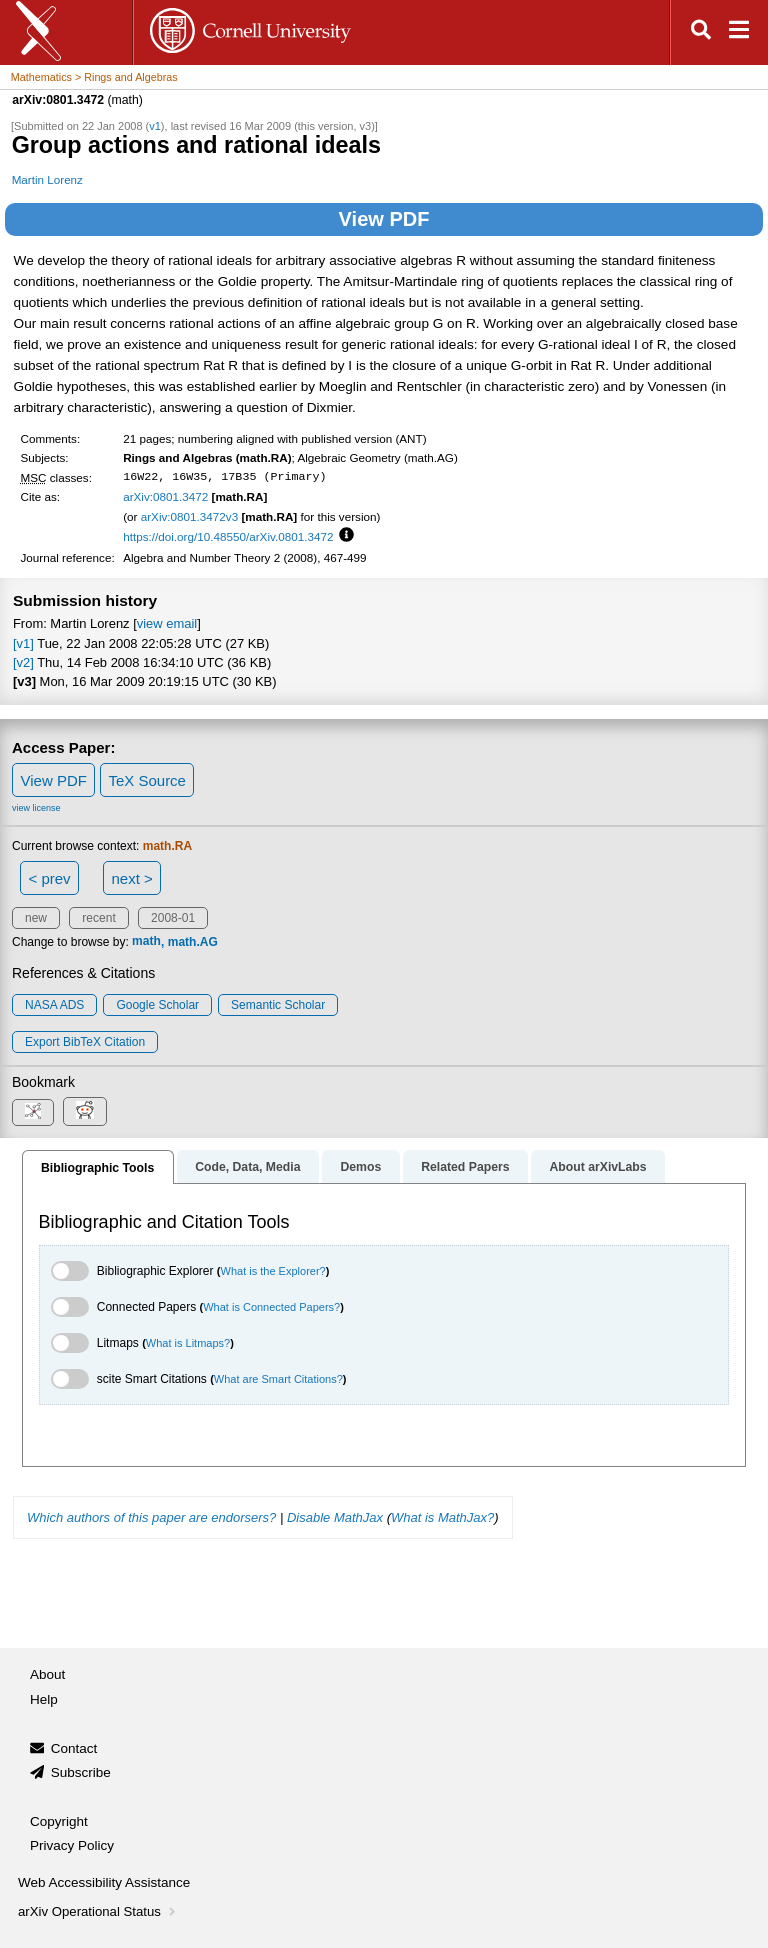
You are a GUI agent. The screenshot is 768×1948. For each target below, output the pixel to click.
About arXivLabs (597, 1167)
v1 (155, 126)
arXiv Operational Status (98, 1911)
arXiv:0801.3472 (165, 496)
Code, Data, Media (247, 1167)
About (47, 1674)
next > (131, 878)
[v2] (23, 662)
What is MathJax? (442, 1517)
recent (98, 918)
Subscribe (81, 1772)
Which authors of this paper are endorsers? (151, 1517)
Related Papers (465, 1167)
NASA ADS (54, 1005)
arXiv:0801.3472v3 (189, 516)
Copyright (59, 1821)
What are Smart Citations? (278, 1379)
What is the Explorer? (273, 1271)
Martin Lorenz (47, 179)
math (146, 942)
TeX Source (147, 780)
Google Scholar (157, 1005)
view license (36, 808)
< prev (50, 878)
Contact (74, 1748)
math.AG (193, 942)
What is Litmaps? (188, 1343)
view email (167, 623)
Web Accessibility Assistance (104, 1882)
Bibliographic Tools (97, 1168)
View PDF (384, 219)
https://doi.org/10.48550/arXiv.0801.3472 (228, 536)
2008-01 (173, 918)
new (36, 918)
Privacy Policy (72, 1845)
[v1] (23, 643)
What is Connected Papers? (271, 1307)
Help (44, 1699)
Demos (360, 1167)
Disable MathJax (335, 1517)
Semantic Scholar (278, 1005)
